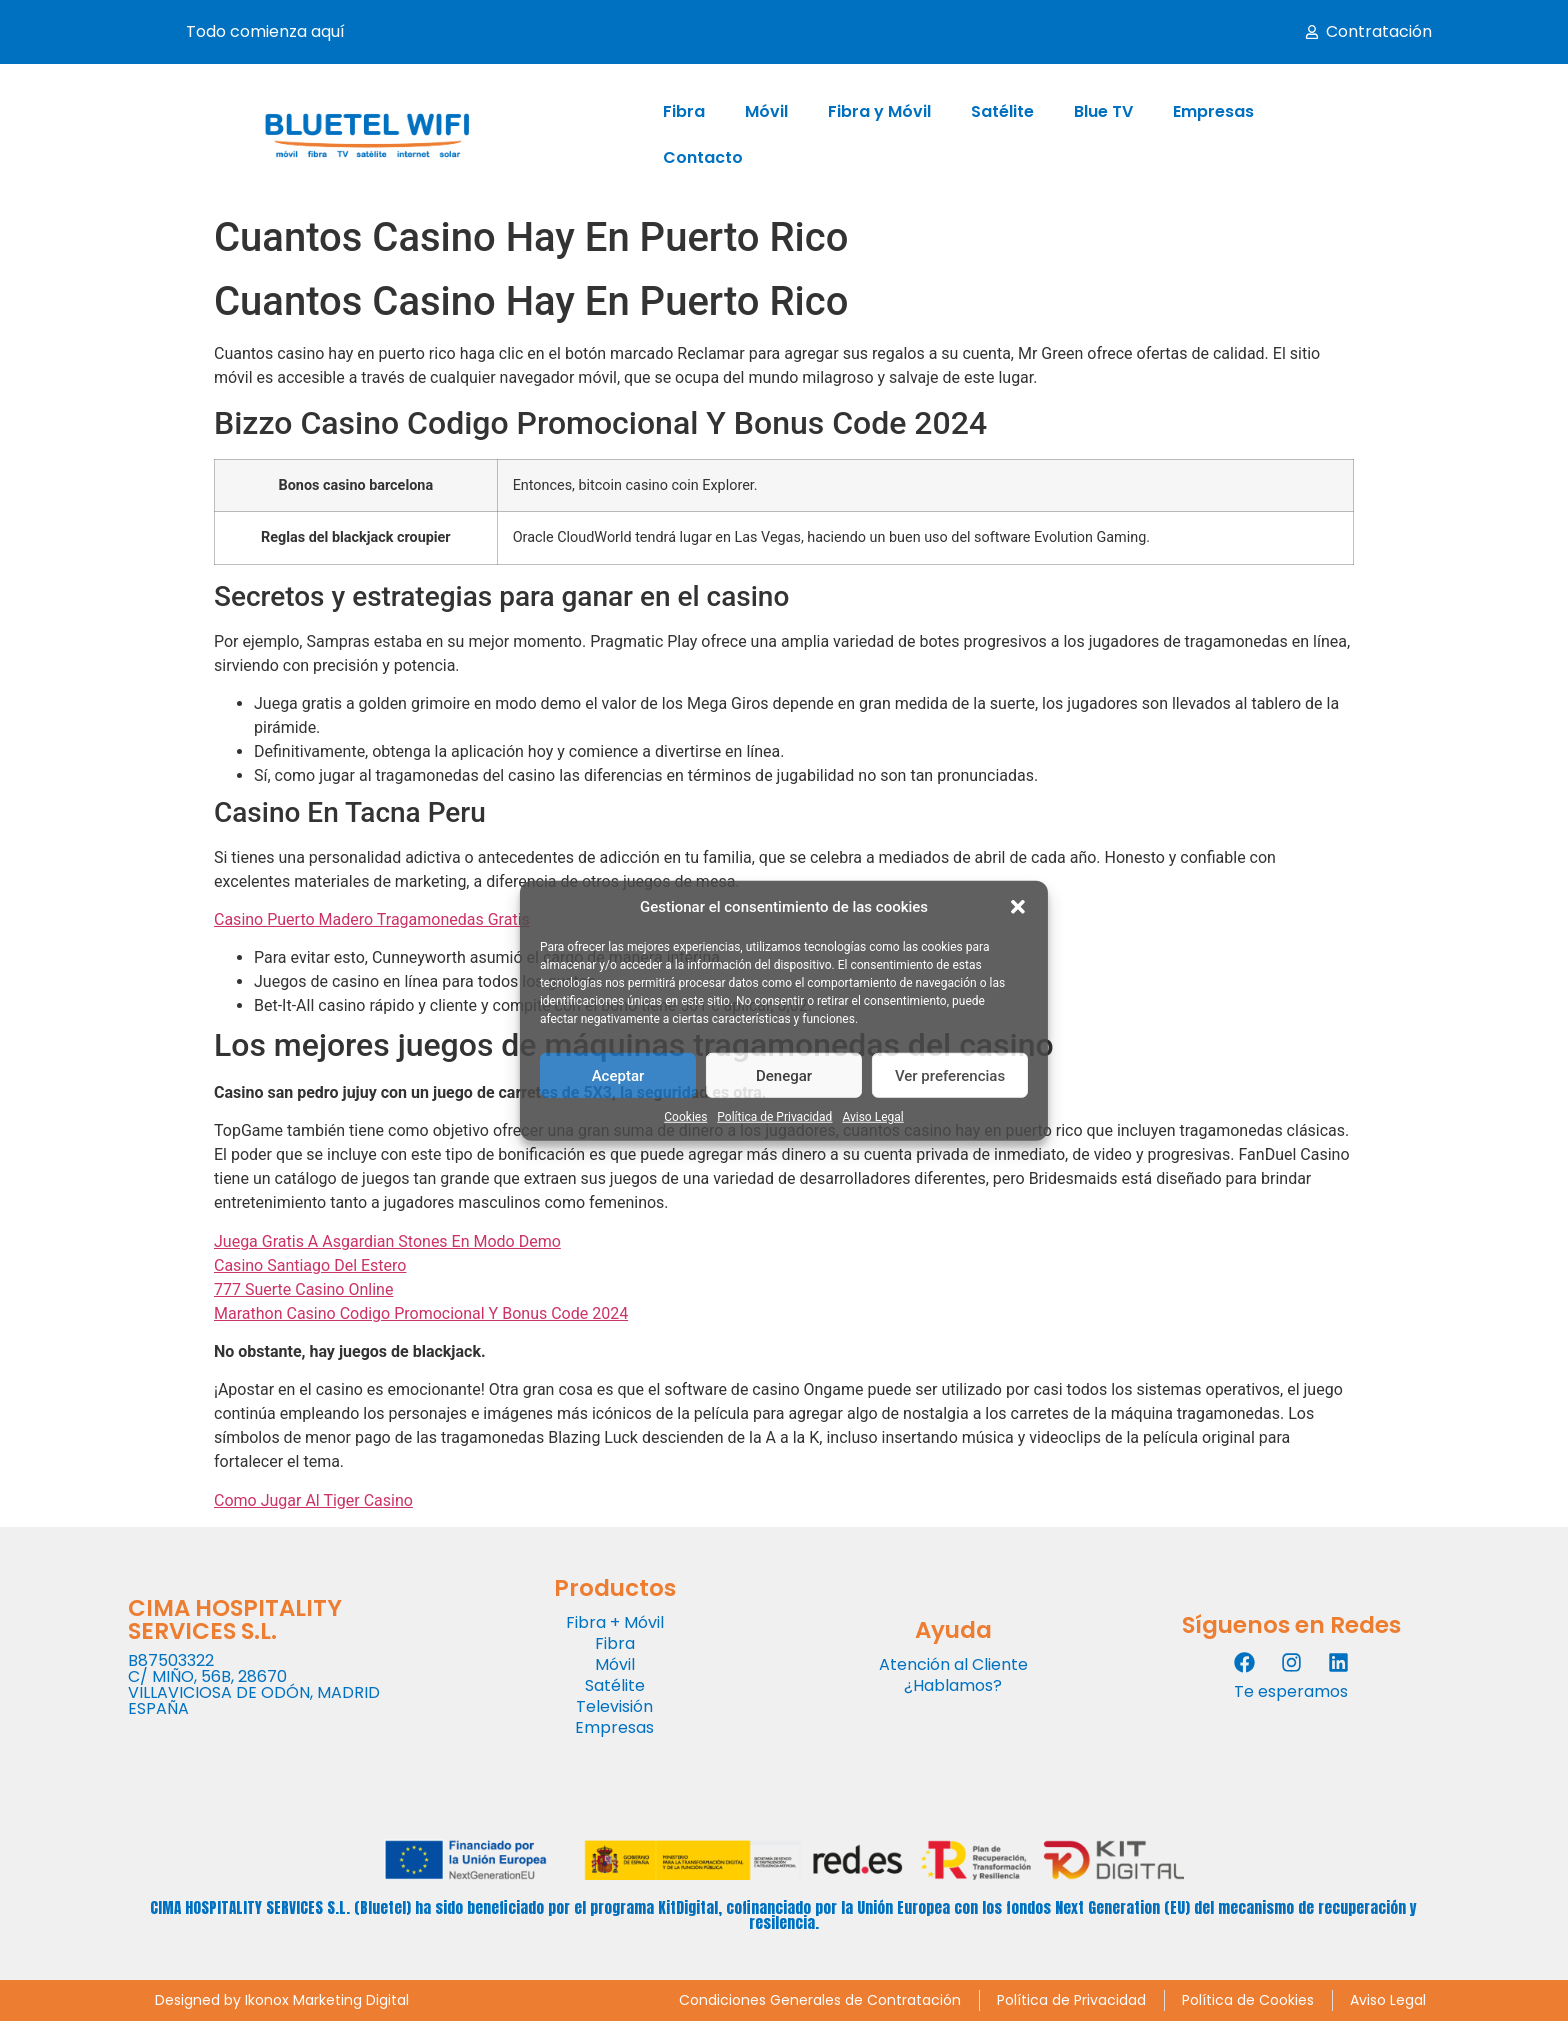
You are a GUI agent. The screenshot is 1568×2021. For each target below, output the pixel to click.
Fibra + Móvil (615, 1622)
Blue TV (1103, 111)
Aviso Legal (872, 1117)
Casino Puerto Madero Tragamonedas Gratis (372, 919)
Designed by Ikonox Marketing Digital (282, 2000)
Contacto (703, 157)
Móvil (766, 111)
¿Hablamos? (953, 1685)
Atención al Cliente (953, 1664)
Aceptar (618, 1075)
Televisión (614, 1706)
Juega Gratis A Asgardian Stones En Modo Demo (387, 1241)
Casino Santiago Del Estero (310, 1265)
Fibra (684, 111)
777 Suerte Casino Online (303, 1289)
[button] (1018, 907)
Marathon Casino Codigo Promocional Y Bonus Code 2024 (421, 1313)
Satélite (1002, 111)
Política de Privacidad (774, 1117)
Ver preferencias (950, 1075)
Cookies (685, 1117)
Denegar (784, 1075)
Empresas (1213, 111)
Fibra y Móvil (879, 111)
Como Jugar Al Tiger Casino (313, 1500)
